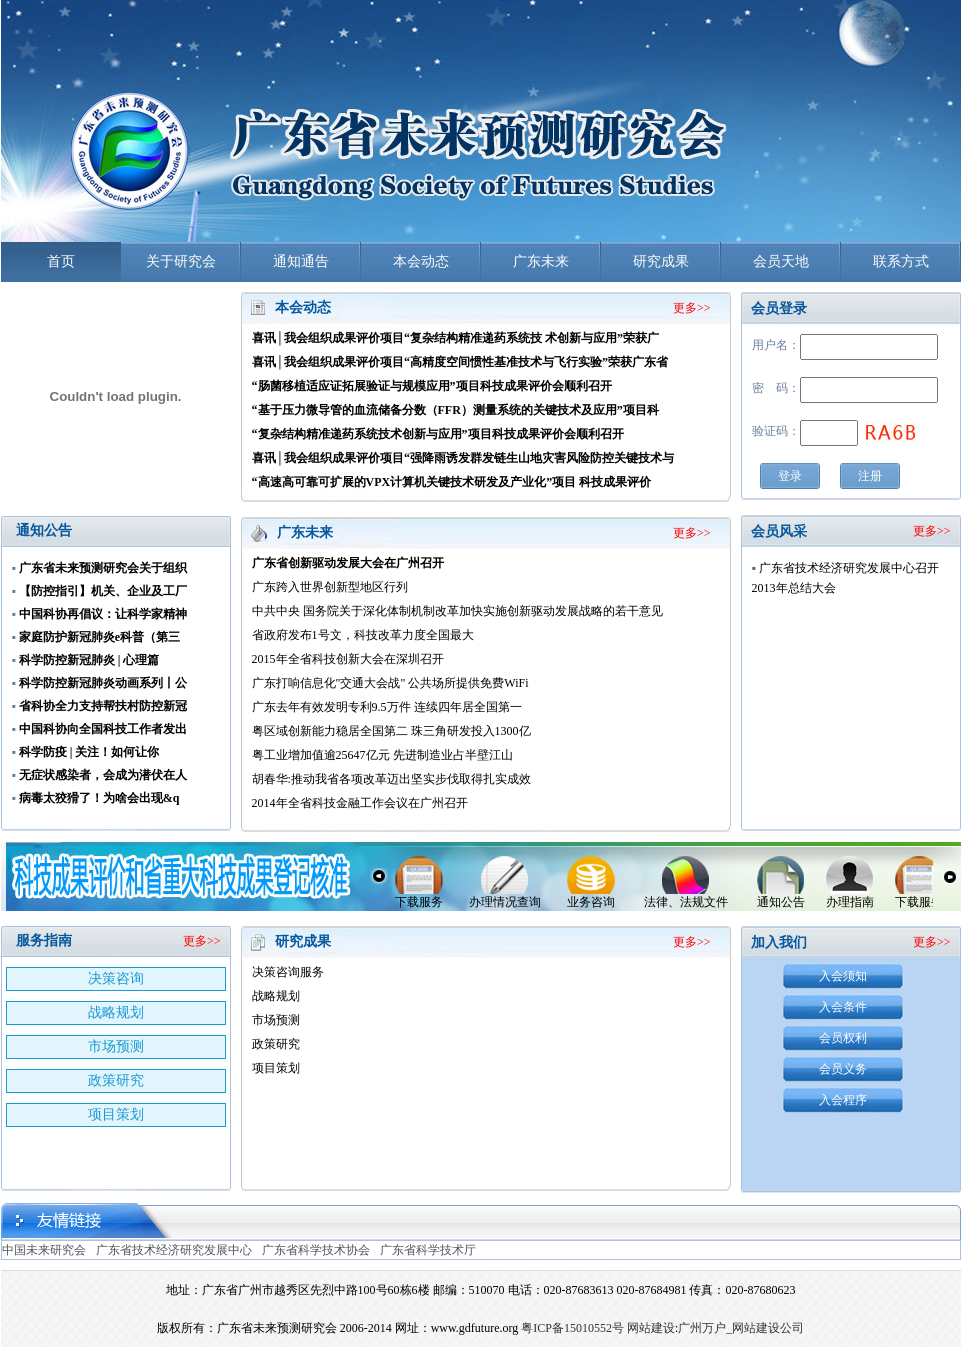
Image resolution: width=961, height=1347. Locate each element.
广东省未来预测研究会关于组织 (103, 568)
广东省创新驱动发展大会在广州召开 (348, 563)
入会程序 (843, 1100)
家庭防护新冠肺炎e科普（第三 (99, 637)
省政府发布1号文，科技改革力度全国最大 (363, 635)
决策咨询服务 (288, 972)
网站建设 (651, 1328)
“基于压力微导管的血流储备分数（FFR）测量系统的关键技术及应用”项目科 (455, 410)
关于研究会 (181, 261)
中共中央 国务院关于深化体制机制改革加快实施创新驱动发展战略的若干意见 (457, 611)
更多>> (692, 308)
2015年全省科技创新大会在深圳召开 (348, 659)
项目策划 (116, 1114)
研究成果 (661, 261)
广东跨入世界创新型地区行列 (330, 587)
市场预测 (116, 1046)
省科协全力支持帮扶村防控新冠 (103, 706)
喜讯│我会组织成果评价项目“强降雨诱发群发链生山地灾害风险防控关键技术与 (463, 458)
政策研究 (116, 1080)
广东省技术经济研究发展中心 (174, 1250)
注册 (870, 476)
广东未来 (541, 261)
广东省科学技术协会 (316, 1250)
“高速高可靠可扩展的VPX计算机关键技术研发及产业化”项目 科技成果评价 (452, 482)
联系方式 (901, 261)
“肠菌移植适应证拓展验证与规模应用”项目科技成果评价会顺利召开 (432, 386)
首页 (61, 261)
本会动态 (421, 261)
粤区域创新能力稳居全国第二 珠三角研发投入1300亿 (391, 731)
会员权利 (843, 1038)
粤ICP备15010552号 (572, 1328)
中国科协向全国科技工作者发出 (103, 729)
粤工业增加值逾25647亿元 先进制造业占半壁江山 (382, 755)
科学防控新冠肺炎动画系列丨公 (103, 683)
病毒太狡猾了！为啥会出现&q (99, 798)
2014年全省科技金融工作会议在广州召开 (360, 803)
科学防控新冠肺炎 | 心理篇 (89, 660)
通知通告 (301, 261)
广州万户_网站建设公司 (741, 1328)
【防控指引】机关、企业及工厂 (103, 591)
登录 (790, 476)
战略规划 (116, 1012)
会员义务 (843, 1069)
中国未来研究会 (44, 1250)
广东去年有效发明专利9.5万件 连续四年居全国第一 (387, 707)
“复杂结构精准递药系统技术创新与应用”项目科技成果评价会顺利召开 (438, 434)
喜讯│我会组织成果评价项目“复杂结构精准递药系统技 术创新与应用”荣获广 (456, 338)
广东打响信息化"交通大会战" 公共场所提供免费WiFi (390, 683)
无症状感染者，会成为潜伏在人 (103, 775)
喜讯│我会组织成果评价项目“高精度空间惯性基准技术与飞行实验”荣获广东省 (460, 362)
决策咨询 (116, 978)
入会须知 (843, 976)
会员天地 (781, 261)
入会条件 (843, 1007)
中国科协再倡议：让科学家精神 (103, 614)
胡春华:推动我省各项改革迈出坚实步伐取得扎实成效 (391, 779)
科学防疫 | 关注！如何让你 (89, 752)
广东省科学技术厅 (428, 1250)
